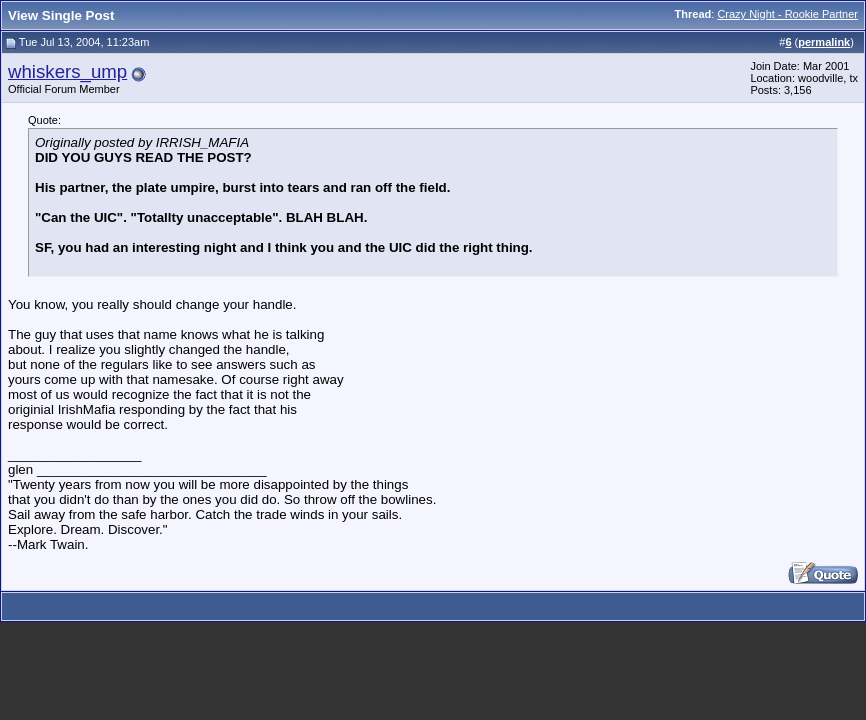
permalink (824, 42)
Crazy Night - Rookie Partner (787, 14)
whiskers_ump (67, 71)
